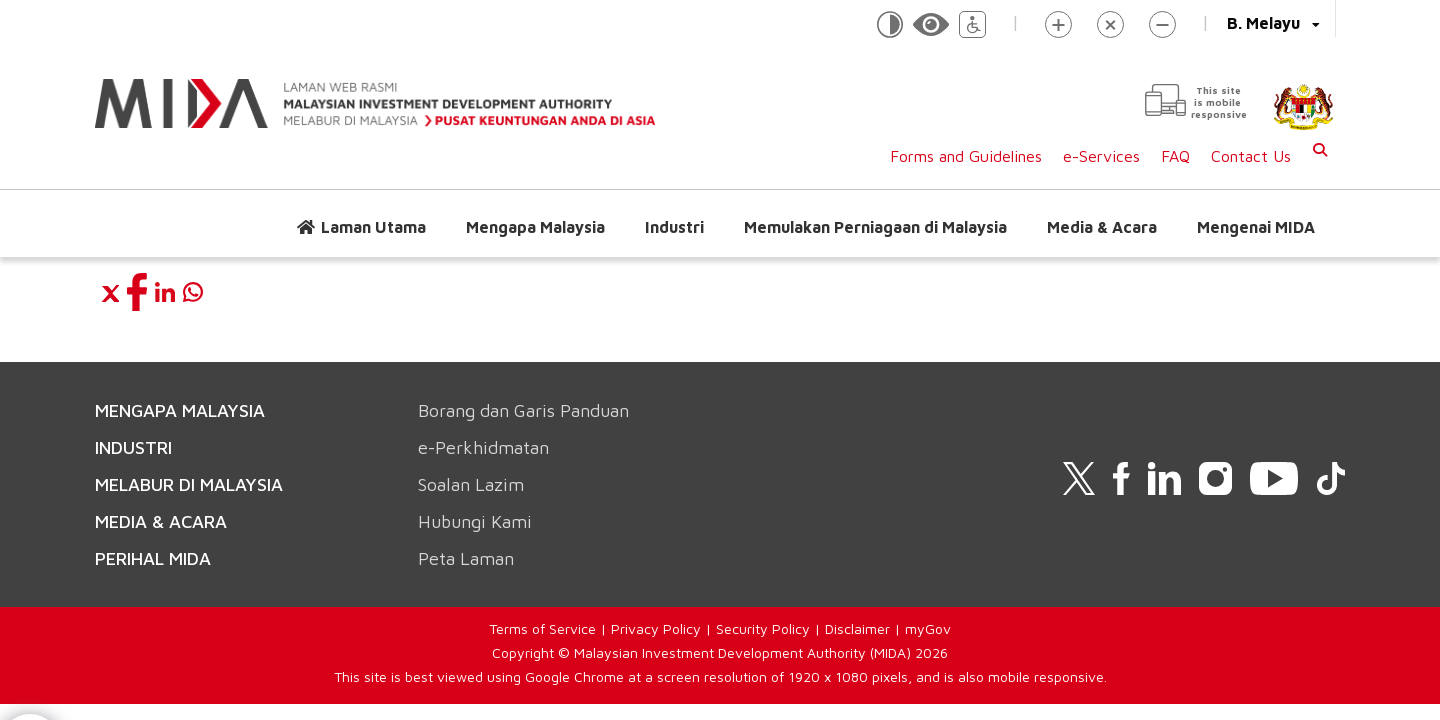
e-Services (1101, 156)
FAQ (1175, 156)
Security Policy (763, 628)
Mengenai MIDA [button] (1256, 227)
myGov (928, 628)
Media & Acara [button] (1102, 227)
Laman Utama (373, 227)
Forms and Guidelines (966, 156)
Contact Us (1251, 156)
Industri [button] (674, 227)
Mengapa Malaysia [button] (535, 227)
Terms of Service (542, 628)
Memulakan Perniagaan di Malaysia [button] (875, 227)
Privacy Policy (656, 628)
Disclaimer (857, 628)
